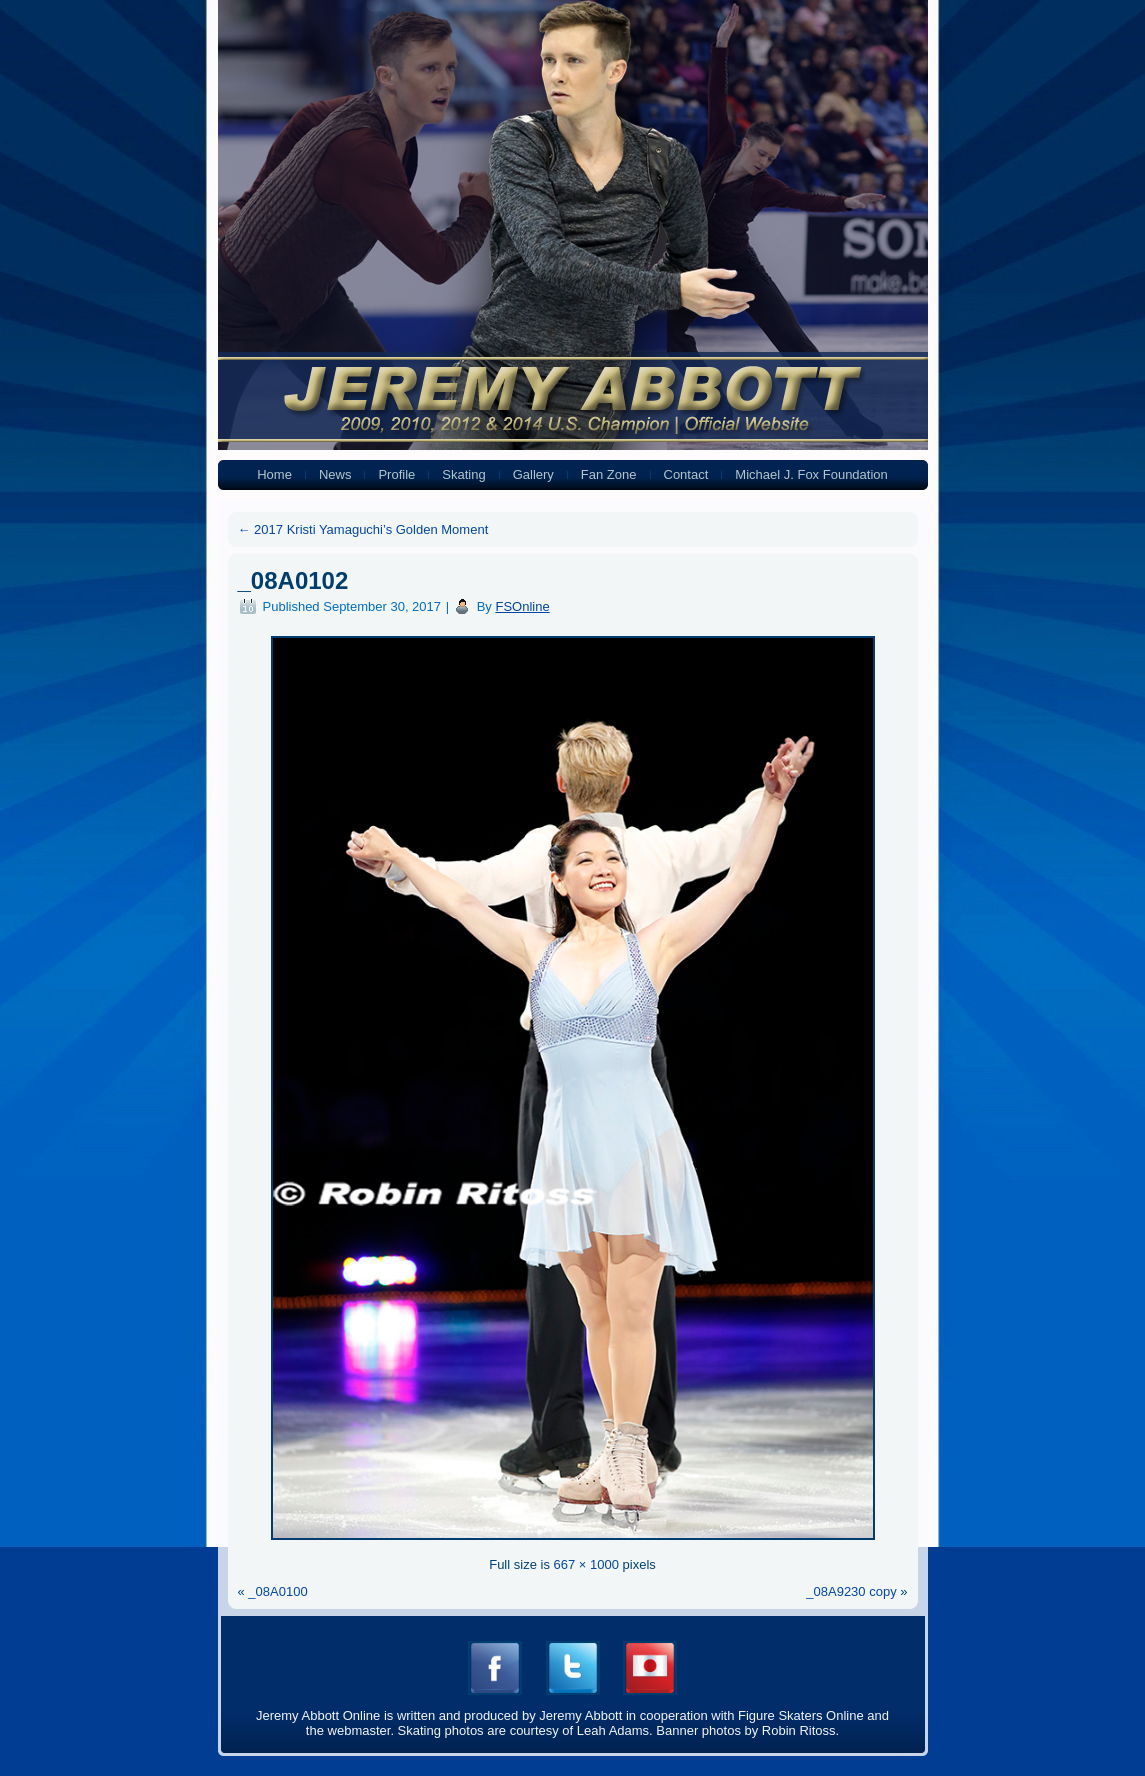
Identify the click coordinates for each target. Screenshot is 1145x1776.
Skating (463, 474)
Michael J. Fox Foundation (811, 474)
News (335, 474)
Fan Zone (609, 474)
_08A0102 (293, 580)
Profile (396, 474)
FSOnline (522, 606)
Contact (686, 474)
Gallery (533, 474)
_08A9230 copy (851, 1591)
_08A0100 (277, 1591)
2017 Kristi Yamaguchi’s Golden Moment (363, 529)
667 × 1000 (586, 1564)
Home (274, 474)
